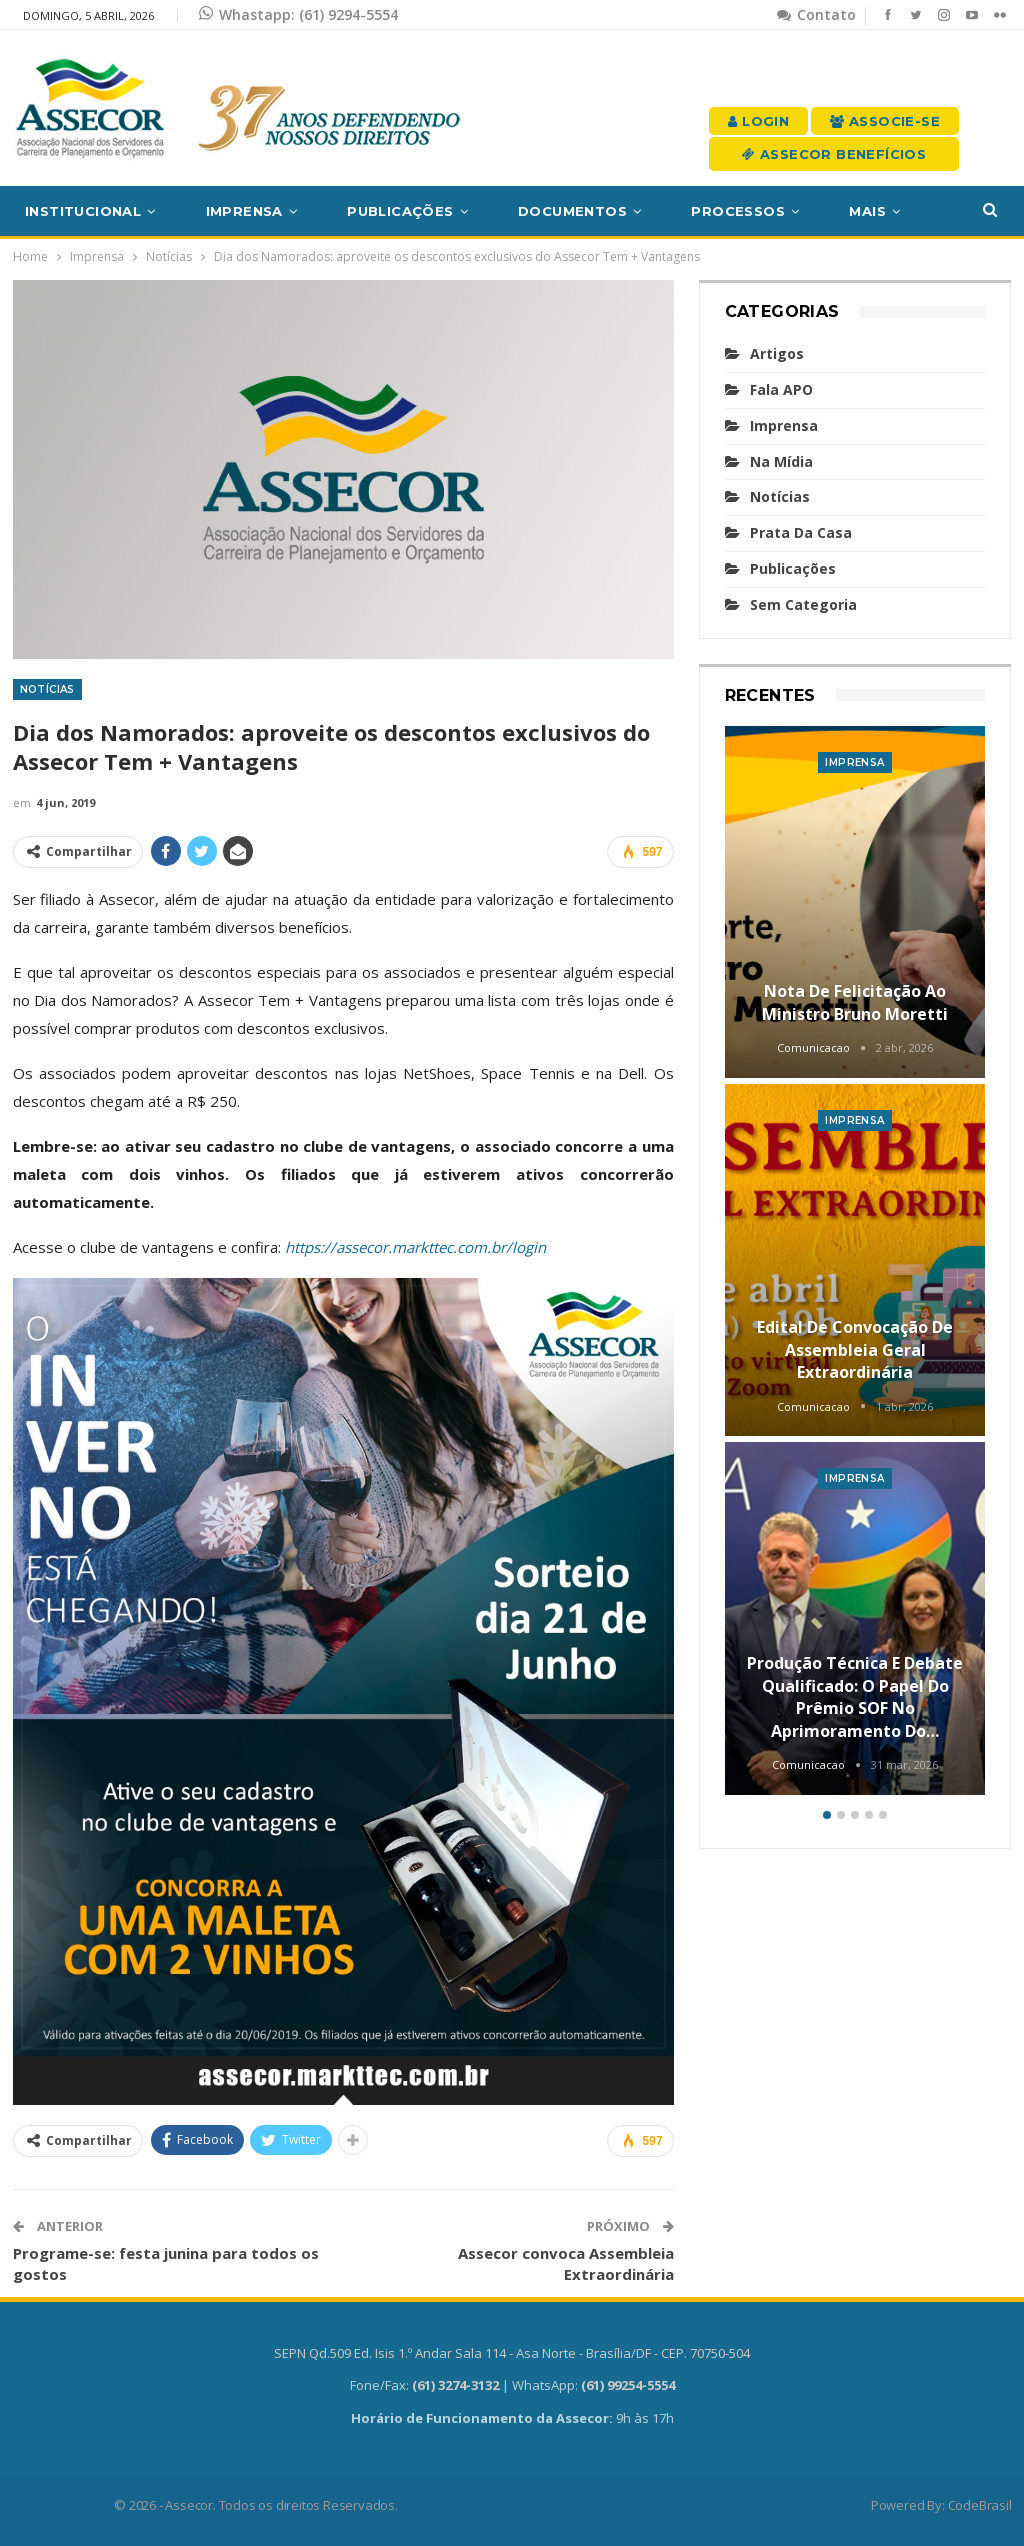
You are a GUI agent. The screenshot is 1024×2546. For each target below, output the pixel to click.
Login (758, 121)
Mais (867, 211)
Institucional (83, 211)
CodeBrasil (980, 2505)
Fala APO (781, 389)
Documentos (572, 211)
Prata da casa (801, 532)
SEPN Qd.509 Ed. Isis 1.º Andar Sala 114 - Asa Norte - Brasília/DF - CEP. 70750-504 (512, 2353)
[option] (855, 1263)
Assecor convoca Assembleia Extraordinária (566, 2263)
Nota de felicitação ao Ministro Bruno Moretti (855, 1002)
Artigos (777, 353)
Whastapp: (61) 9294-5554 (298, 14)
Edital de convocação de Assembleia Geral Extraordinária (855, 1349)
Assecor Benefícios (834, 154)
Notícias (47, 689)
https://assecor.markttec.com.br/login (415, 1247)
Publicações (400, 211)
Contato (816, 14)
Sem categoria (803, 604)
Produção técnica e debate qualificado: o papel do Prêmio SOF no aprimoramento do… (855, 1696)
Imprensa (244, 211)
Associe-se (885, 121)
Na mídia (781, 461)
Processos (738, 211)
